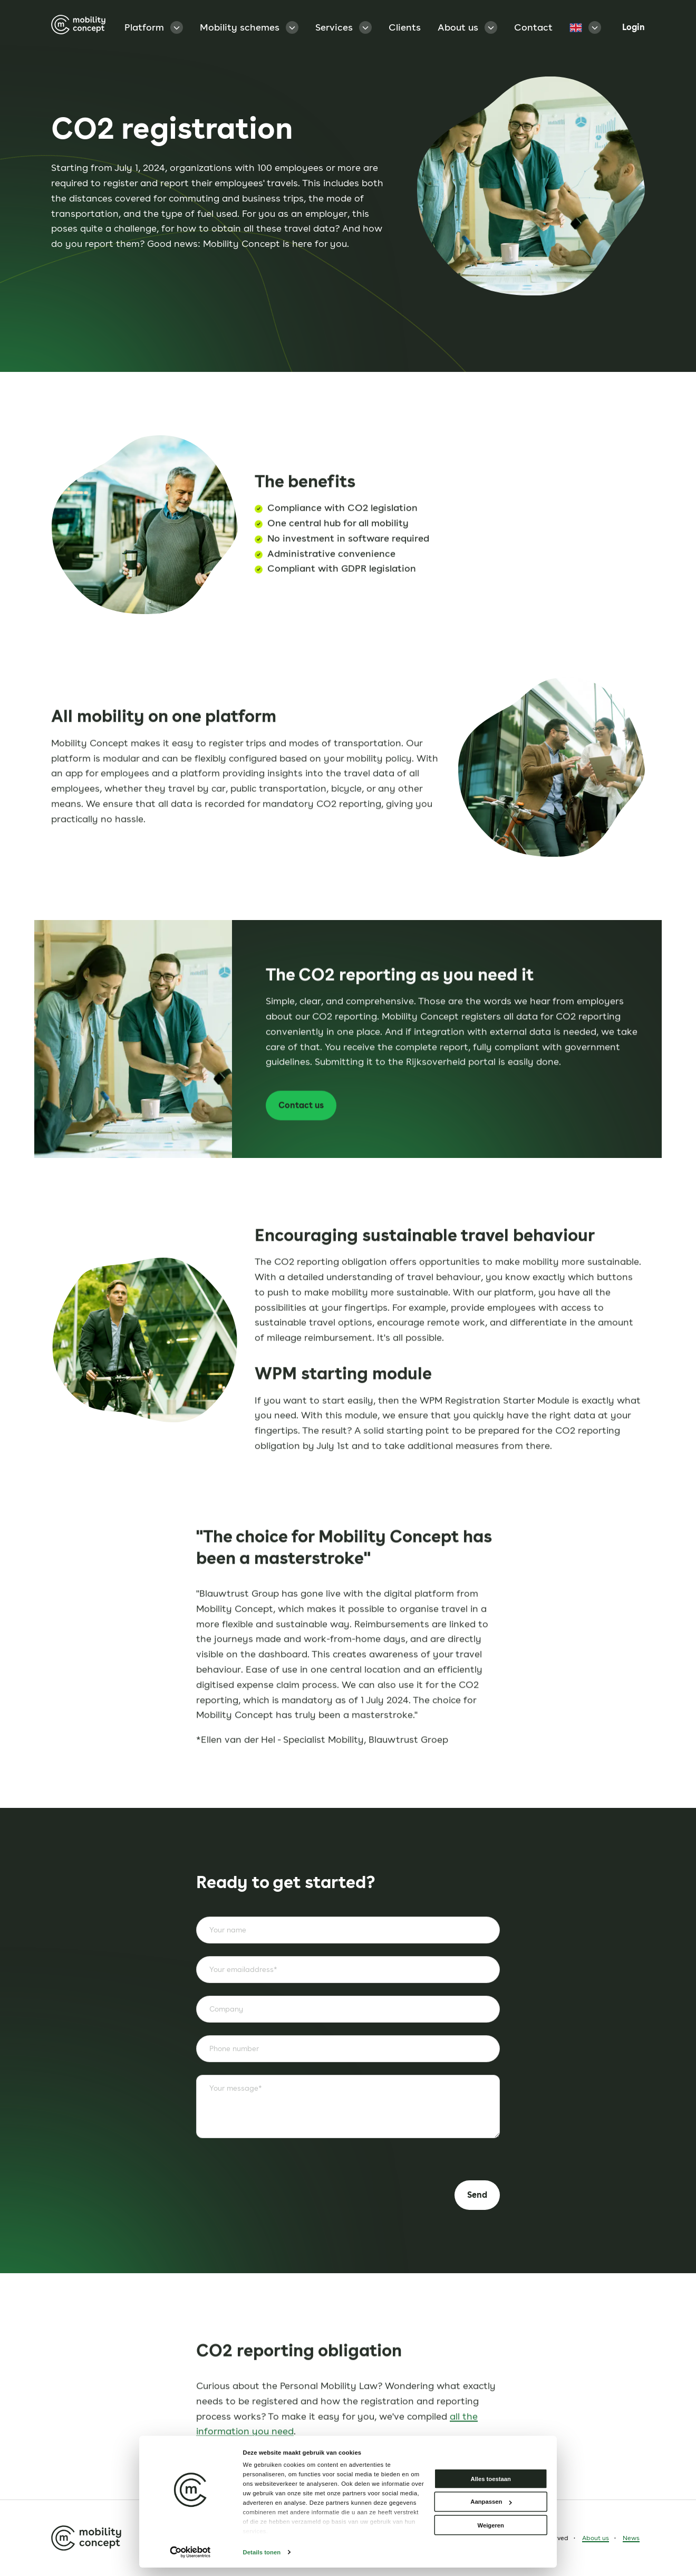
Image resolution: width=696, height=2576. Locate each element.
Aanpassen (490, 2501)
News (631, 2538)
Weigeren (491, 2525)
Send (477, 2195)
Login (633, 27)
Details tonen (262, 2552)
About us (467, 27)
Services (343, 27)
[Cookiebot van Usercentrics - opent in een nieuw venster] (190, 2552)
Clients (405, 27)
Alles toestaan (491, 2478)
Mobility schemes (249, 27)
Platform (153, 27)
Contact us (284, 1144)
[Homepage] (78, 27)
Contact (533, 27)
